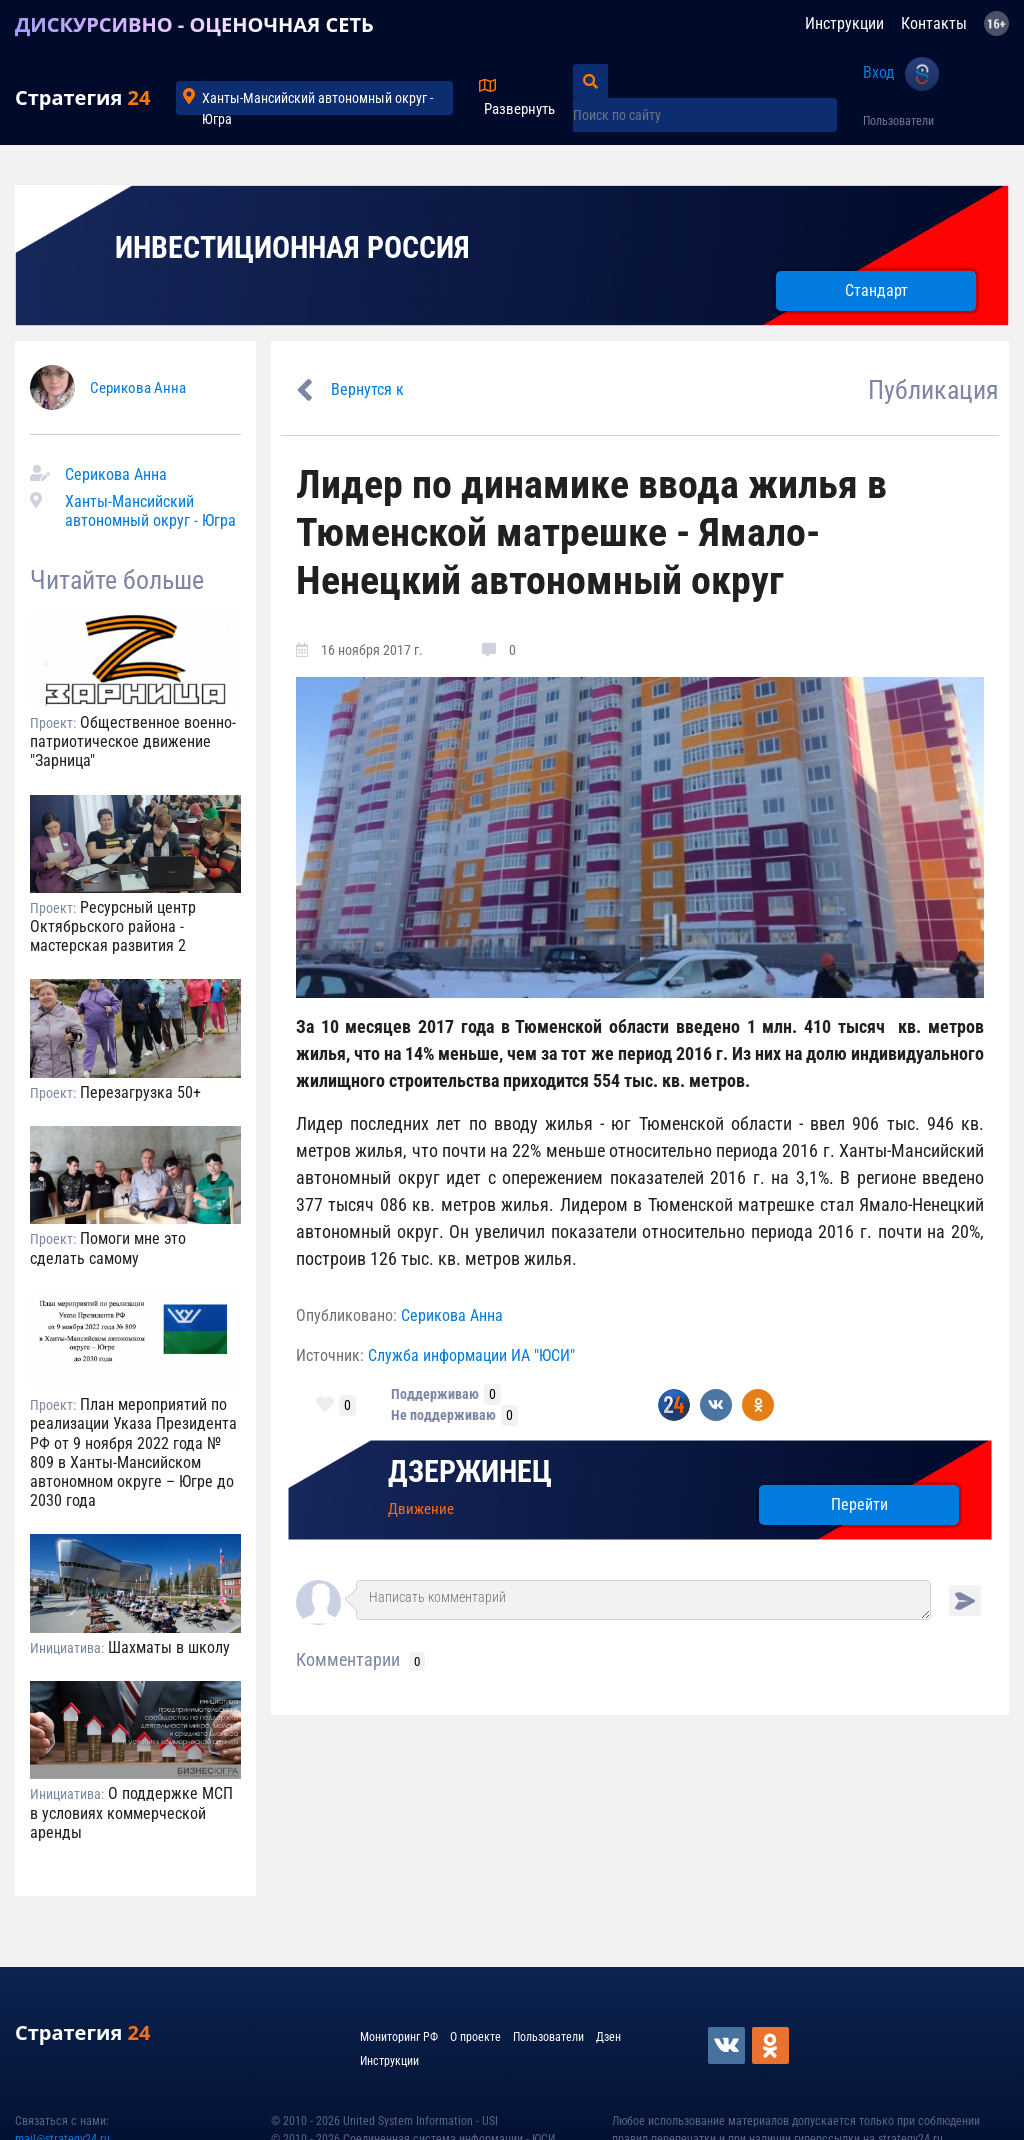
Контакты (934, 23)
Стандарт (876, 290)
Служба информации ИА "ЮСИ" (471, 1355)
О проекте (475, 2037)
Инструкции (844, 23)
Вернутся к (367, 389)
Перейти (859, 1504)
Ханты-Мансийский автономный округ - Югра (317, 102)
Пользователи (898, 121)
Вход (879, 72)
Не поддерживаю (443, 1415)
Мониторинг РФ (399, 2037)
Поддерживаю (435, 1394)
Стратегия (82, 97)
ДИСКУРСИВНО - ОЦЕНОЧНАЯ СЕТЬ (194, 24)
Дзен (608, 2037)
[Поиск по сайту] (705, 115)
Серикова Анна (138, 388)
